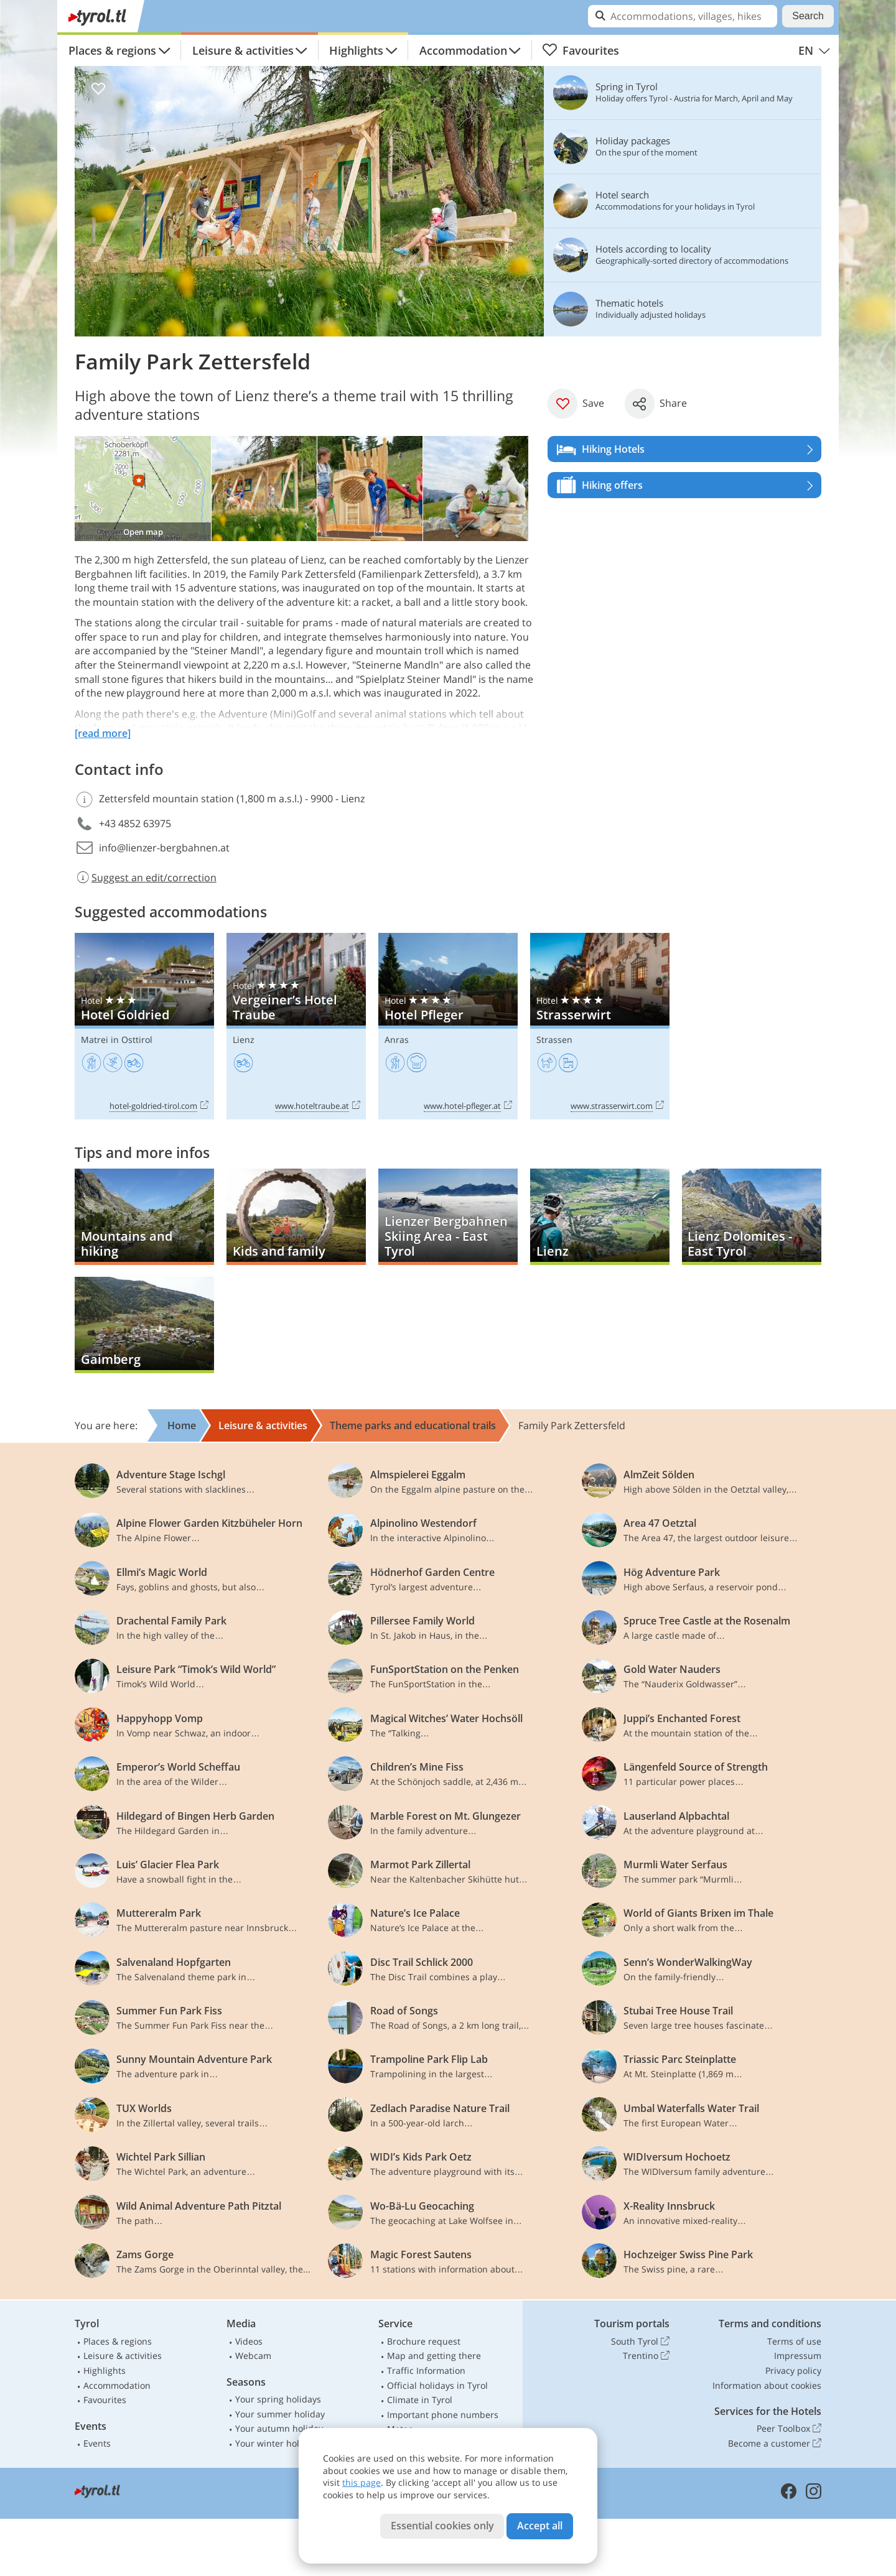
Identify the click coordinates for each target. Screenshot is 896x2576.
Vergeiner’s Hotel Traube (296, 1026)
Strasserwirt (600, 1026)
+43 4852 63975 (135, 823)
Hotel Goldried (144, 1026)
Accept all (539, 2525)
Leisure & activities (243, 50)
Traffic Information (426, 2370)
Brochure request (423, 2341)
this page (361, 2482)
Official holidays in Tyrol (437, 2385)
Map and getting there (434, 2355)
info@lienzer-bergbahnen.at (164, 848)
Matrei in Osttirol (116, 1039)
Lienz (243, 1039)
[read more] (103, 733)
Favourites (580, 50)
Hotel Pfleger (448, 1026)
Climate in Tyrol (419, 2400)
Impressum (797, 2355)
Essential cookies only (442, 2525)
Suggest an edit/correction (146, 877)
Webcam (253, 2355)
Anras (397, 1039)
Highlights (356, 50)
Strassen (554, 1039)
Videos (249, 2341)
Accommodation (463, 50)
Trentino (646, 2356)
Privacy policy (793, 2370)
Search (808, 16)
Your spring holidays (278, 2399)
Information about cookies (766, 2385)
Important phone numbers (442, 2415)
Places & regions (112, 50)
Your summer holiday (280, 2414)
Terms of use (794, 2341)
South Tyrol (640, 2341)
